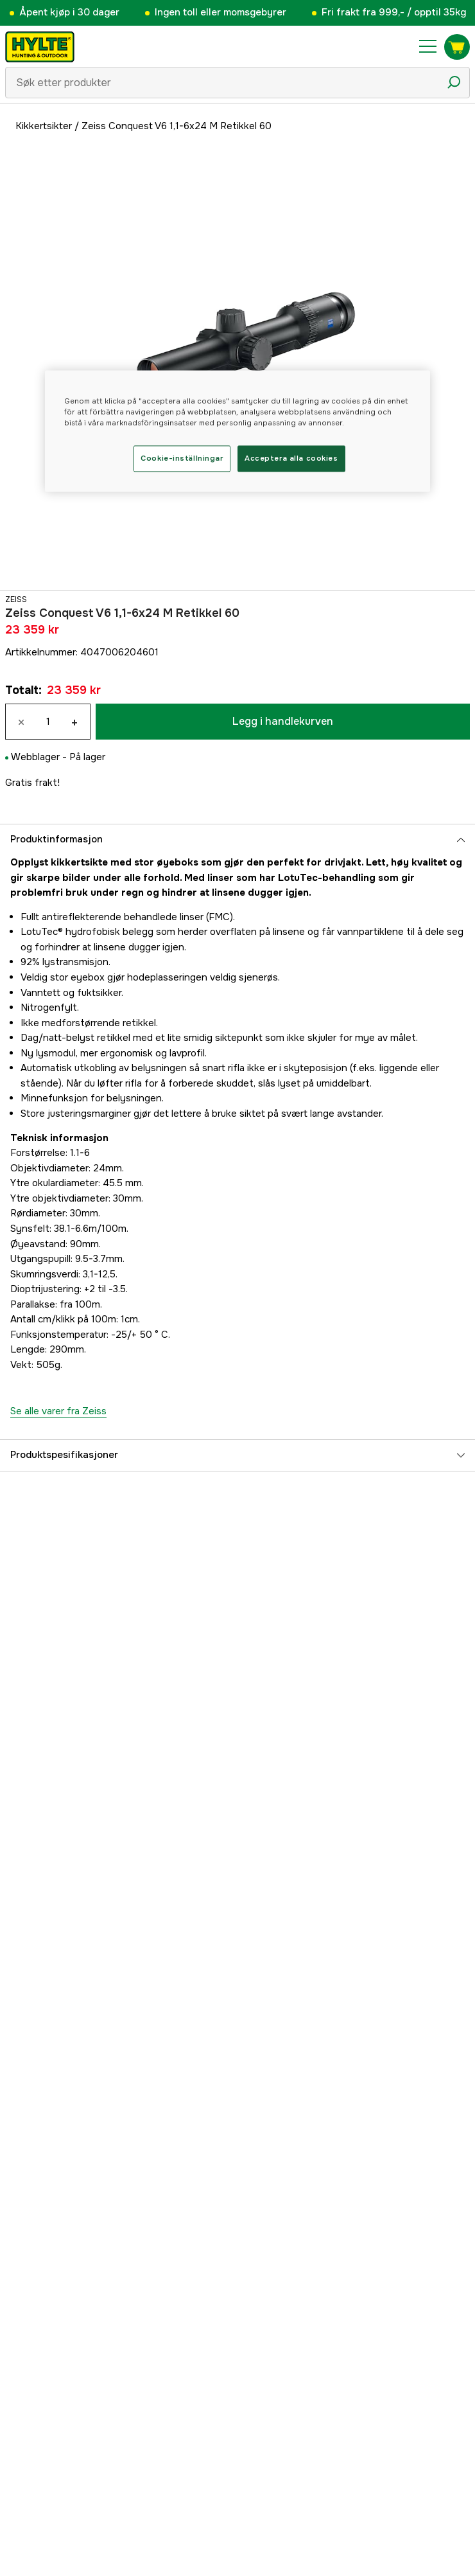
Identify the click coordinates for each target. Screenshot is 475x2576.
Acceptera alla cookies (291, 458)
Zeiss (16, 599)
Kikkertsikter (43, 126)
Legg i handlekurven (282, 721)
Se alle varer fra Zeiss (58, 1411)
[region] (237, 431)
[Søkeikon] (453, 82)
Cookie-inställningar (182, 458)
